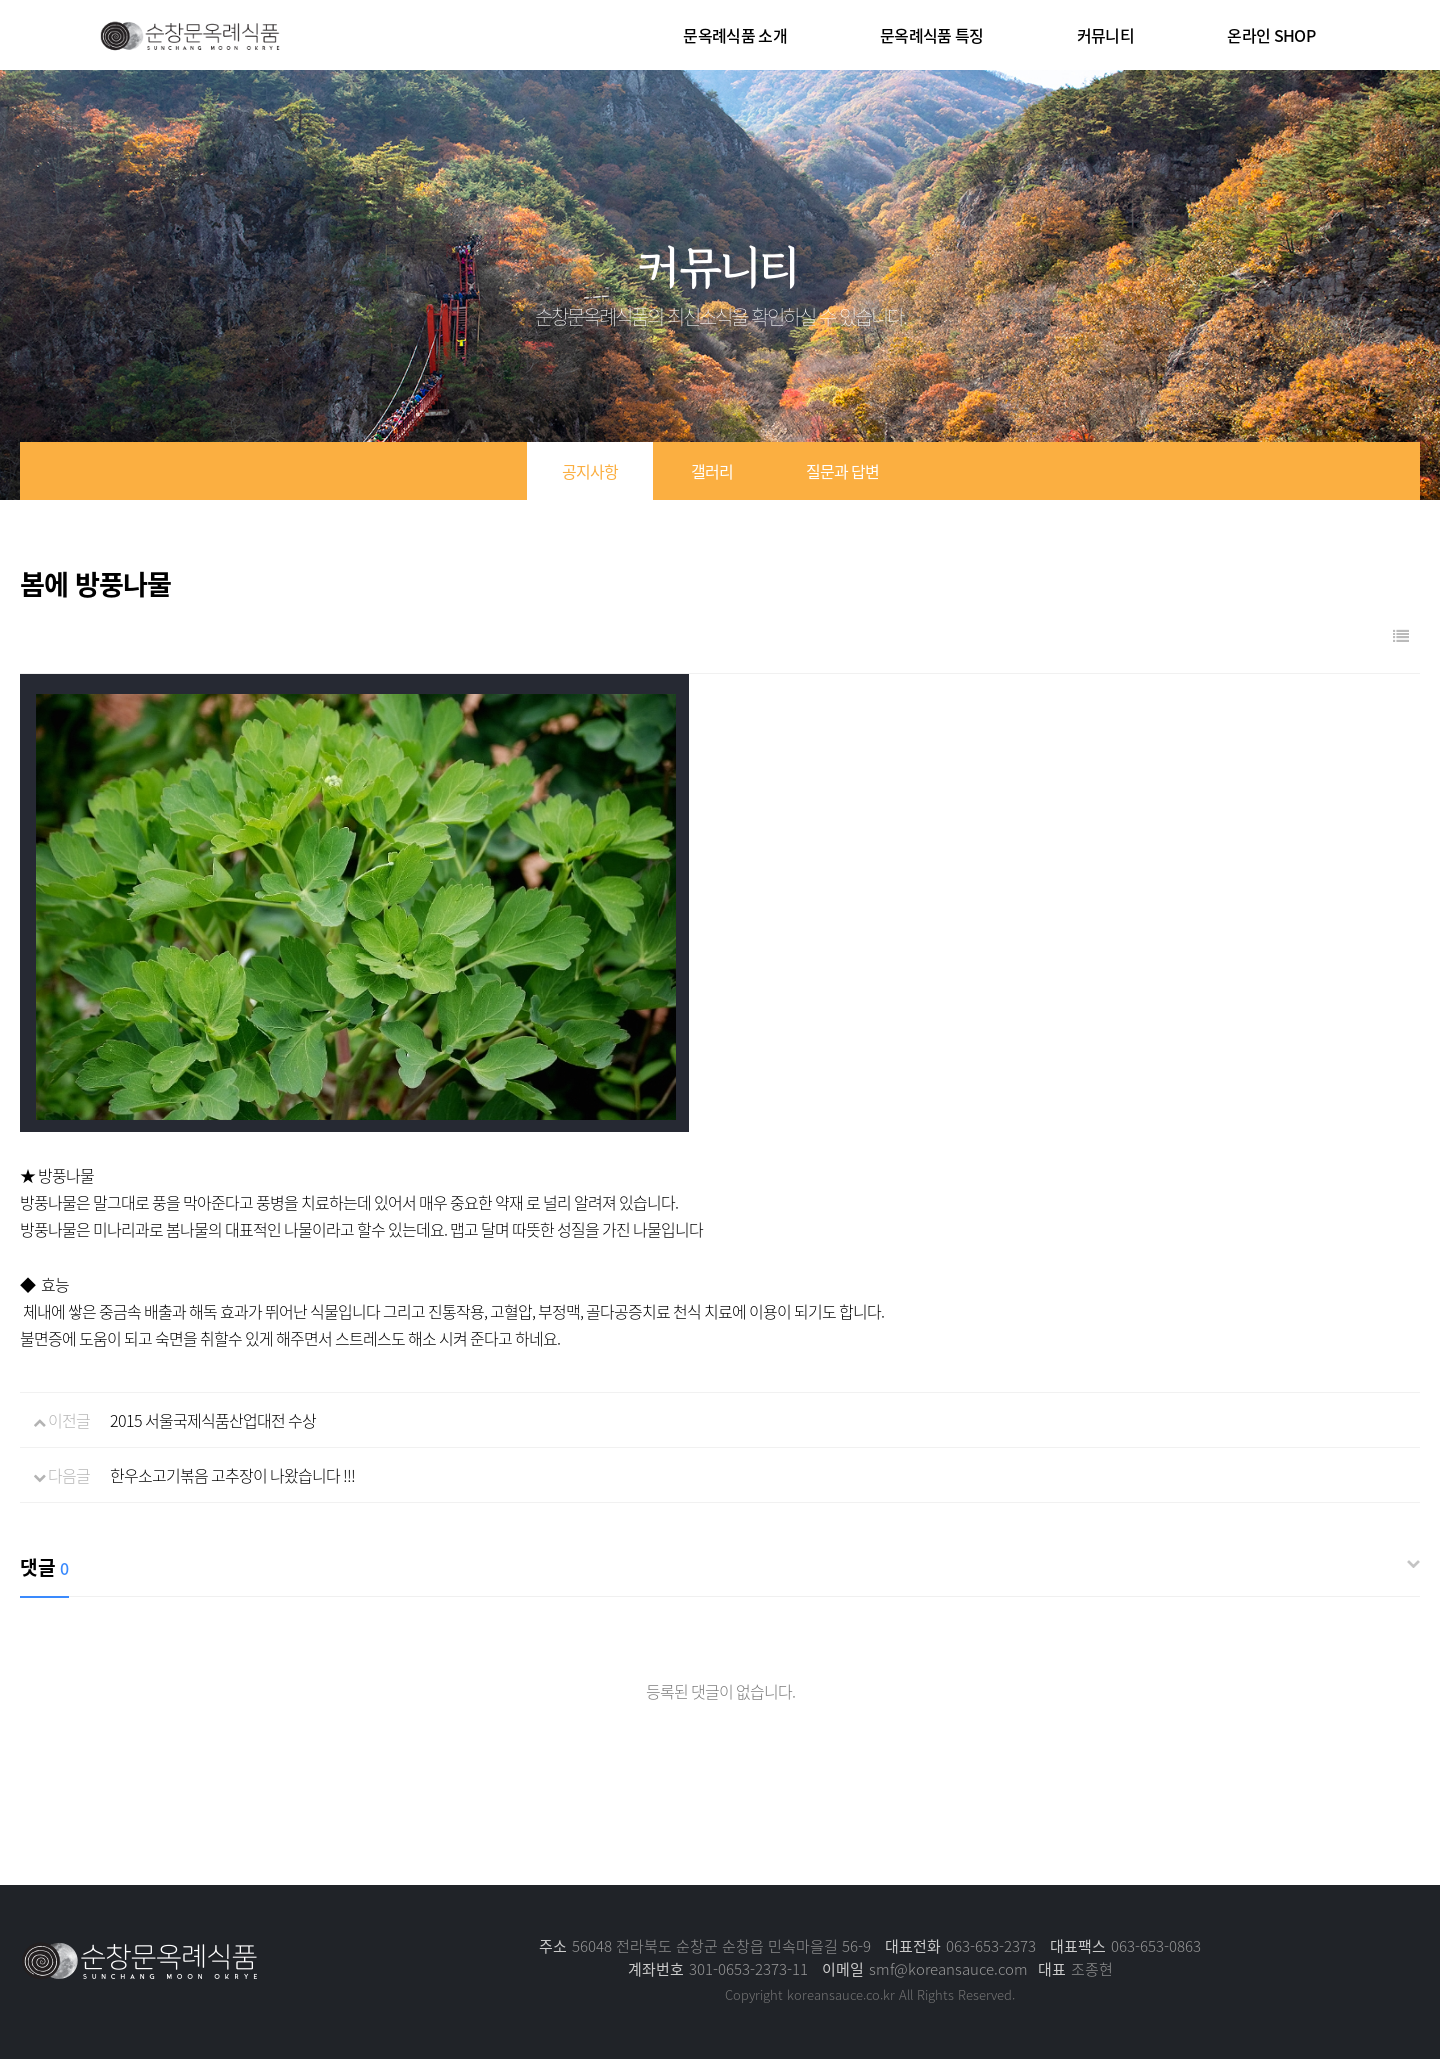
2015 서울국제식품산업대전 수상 (213, 1420)
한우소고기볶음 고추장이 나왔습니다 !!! (232, 1475)
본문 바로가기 (0, 0)
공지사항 (590, 471)
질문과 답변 (842, 471)
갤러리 (712, 471)
